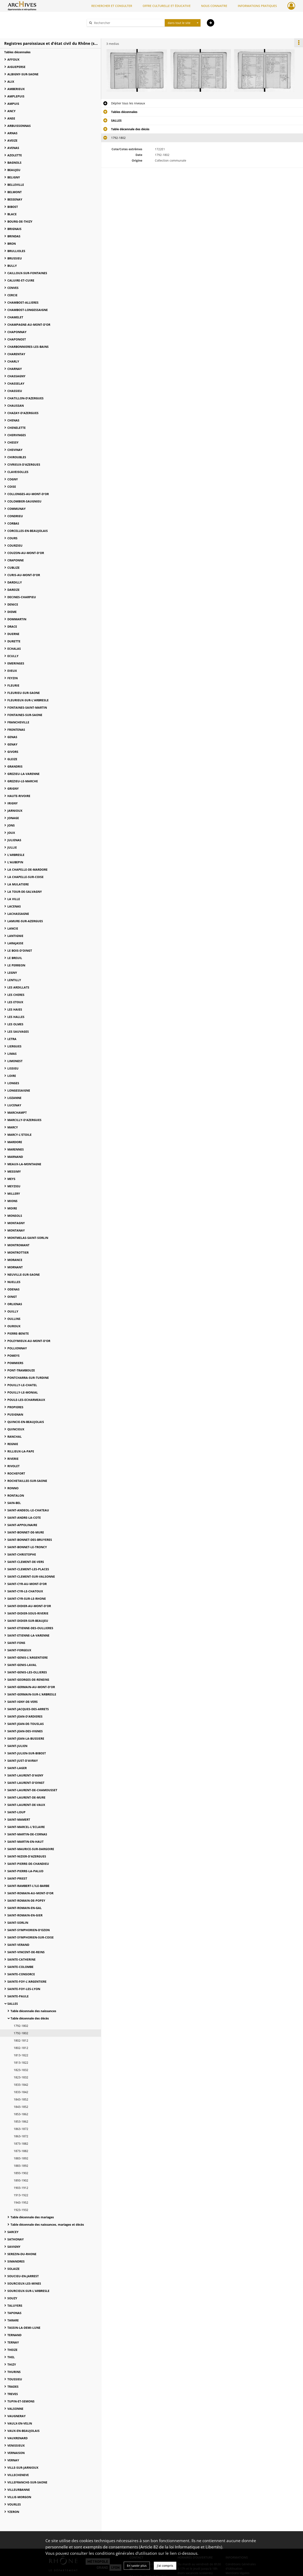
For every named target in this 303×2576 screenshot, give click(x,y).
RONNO (13, 1488)
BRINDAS (13, 236)
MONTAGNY (16, 1223)
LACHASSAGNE (18, 914)
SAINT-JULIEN (17, 1746)
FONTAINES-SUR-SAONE (24, 715)
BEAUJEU (13, 170)
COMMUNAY (16, 509)
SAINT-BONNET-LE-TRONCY (27, 1547)
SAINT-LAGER (17, 1768)
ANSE (11, 118)
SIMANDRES (16, 2261)
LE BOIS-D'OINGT (19, 951)
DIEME (12, 612)
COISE (11, 487)
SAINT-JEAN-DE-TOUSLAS (25, 1724)
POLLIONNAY (17, 1348)
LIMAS (12, 1054)
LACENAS (14, 906)
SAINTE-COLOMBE (20, 1967)
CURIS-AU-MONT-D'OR (23, 575)
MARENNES (15, 1149)
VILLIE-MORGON (19, 2497)
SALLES (12, 2004)
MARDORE (14, 1142)
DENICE (12, 604)
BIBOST (12, 207)
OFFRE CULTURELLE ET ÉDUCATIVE (167, 6)
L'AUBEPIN (15, 862)
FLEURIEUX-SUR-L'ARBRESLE (28, 700)
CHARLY (13, 361)
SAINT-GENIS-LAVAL (22, 1665)
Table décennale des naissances (33, 2011)
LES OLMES (15, 1024)
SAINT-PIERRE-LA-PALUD (25, 1871)
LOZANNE (14, 1098)
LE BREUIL (14, 958)
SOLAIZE (13, 2269)
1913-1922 (21, 2195)
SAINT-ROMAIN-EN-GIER (25, 1915)
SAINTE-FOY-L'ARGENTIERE (27, 1981)
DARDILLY (14, 582)
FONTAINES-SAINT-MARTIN (27, 707)
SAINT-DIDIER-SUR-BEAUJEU (27, 1621)
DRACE (12, 626)
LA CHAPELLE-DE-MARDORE (27, 870)
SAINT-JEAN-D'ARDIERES (25, 1716)
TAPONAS (14, 2313)
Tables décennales (17, 52)
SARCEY (13, 2232)
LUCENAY (14, 1105)
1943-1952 (21, 2202)
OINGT (12, 1297)
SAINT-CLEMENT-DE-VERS (25, 1562)
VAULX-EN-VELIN (19, 2423)
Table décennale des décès (30, 2018)
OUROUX (13, 1326)
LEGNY (12, 973)
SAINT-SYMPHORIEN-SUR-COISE (30, 1937)
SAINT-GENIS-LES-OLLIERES (27, 1672)
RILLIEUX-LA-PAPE (20, 1451)
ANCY (11, 111)
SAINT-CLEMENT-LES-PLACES (28, 1569)
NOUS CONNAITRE (214, 6)
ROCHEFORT (16, 1473)
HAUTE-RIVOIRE (18, 796)
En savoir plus (137, 2566)
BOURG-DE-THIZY (19, 221)
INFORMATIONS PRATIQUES (257, 6)
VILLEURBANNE (18, 2490)
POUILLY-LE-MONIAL (22, 1392)
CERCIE (12, 295)
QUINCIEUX (15, 1429)
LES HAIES (14, 1009)
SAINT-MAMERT (18, 1819)
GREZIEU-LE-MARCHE (22, 781)
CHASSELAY (15, 383)
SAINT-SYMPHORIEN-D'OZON (28, 1930)
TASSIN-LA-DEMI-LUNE (23, 2328)
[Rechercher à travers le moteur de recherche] (128, 23)
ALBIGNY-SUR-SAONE (23, 74)
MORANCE (14, 1260)
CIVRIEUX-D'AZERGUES (23, 464)
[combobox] (183, 23)
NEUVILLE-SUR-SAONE (23, 1275)
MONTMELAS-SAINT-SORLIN (27, 1238)
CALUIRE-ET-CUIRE (20, 280)
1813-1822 (21, 2055)
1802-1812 (21, 2040)
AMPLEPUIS (15, 96)
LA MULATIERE (18, 884)
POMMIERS (15, 1363)
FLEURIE (13, 685)
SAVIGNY (13, 2247)
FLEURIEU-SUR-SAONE (23, 693)
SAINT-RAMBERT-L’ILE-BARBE (28, 1886)
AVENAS (13, 148)
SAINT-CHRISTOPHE (21, 1554)
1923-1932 (21, 2210)
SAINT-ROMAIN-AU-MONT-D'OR (30, 1893)
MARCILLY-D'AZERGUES (24, 1120)
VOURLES (14, 2504)
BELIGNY (13, 177)
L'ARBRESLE (15, 855)
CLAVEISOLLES (17, 472)
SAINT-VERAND (18, 1945)
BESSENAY (14, 199)
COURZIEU (15, 545)
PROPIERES (15, 1407)
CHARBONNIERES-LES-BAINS (28, 347)
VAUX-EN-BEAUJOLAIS (23, 2431)
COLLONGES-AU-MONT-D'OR (28, 494)
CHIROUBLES (16, 457)
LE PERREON (16, 965)
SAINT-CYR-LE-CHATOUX (25, 1591)
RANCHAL (14, 1437)
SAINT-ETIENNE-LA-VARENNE (28, 1635)
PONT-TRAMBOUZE (21, 1370)
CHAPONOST (16, 339)
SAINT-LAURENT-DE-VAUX (26, 1805)
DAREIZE (13, 590)
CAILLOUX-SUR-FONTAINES (27, 273)
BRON (11, 244)
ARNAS (12, 133)
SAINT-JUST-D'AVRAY (22, 1761)
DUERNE (13, 634)
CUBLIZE (13, 568)
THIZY (11, 2364)
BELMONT (14, 192)
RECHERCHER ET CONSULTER (111, 6)
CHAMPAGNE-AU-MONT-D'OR (28, 325)
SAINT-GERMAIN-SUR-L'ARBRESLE (31, 1694)
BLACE (12, 214)
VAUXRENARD (17, 2438)
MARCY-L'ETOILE (19, 1135)
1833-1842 (21, 2085)
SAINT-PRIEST (17, 1878)
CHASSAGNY (16, 376)
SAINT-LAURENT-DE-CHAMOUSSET (32, 1790)
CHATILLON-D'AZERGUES (25, 398)
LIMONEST (15, 1061)
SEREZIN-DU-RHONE (21, 2254)
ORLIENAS (14, 1304)
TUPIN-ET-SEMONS (21, 2401)
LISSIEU (13, 1068)
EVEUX (12, 671)
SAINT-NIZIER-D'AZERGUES (26, 1856)
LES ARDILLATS (18, 987)
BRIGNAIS (14, 229)
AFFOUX (13, 59)
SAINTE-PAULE (18, 1996)
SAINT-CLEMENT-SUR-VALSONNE (31, 1576)
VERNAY (13, 2460)
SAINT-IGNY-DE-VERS (22, 1702)
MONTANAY (16, 1230)
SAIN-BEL (14, 1503)
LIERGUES (14, 1046)
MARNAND (15, 1157)
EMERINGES (15, 663)
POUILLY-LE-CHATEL (22, 1385)
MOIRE (12, 1208)
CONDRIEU (15, 516)
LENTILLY (14, 980)
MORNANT (15, 1267)
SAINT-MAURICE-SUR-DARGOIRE (30, 1849)
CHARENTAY (16, 354)
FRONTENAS (16, 730)
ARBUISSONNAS (19, 126)
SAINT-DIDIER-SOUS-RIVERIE (27, 1613)
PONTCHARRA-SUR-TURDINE (28, 1378)
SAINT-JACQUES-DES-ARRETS (28, 1709)
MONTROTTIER (18, 1252)
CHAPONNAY (17, 332)
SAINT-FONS (16, 1643)
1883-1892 (21, 2158)
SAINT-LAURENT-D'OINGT (25, 1783)
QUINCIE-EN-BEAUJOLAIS (25, 1422)
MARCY (12, 1127)
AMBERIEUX (16, 89)
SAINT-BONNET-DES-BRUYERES (29, 1540)
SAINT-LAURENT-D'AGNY (25, 1775)
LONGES (13, 1083)
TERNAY (13, 2342)
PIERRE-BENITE (18, 1333)
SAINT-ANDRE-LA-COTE (24, 1518)
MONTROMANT (18, 1245)
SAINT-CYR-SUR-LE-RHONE (26, 1599)
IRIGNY (12, 803)
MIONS (12, 1201)
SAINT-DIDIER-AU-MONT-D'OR (29, 1606)
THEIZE (12, 2350)
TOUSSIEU (14, 2379)
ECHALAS (14, 649)
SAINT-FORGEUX (19, 1650)
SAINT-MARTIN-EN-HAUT (25, 1842)
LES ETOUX (15, 1002)
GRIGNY (13, 788)
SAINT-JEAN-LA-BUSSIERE (25, 1738)
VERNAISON (16, 2453)
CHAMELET (15, 317)
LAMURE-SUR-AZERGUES (25, 921)
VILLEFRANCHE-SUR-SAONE (27, 2482)
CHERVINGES (16, 435)
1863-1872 (21, 2129)
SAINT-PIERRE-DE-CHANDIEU (28, 1864)
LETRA (11, 1039)
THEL (11, 2357)
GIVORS (12, 752)
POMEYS (13, 1356)
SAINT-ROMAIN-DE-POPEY (26, 1900)
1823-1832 (21, 2070)
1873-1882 (21, 2144)
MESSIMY (14, 1171)
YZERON (13, 2512)
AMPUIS (13, 104)
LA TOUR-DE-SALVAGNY (24, 892)
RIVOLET (13, 1466)
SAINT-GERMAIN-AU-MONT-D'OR (31, 1687)
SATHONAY (15, 2239)
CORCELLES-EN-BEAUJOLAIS (27, 531)
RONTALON (15, 1495)
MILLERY (13, 1194)
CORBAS (13, 523)
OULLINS (13, 1319)
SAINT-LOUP (16, 1812)
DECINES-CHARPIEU (21, 597)
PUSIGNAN (15, 1414)
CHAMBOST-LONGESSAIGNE (27, 310)
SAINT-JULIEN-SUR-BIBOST (26, 1753)
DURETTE (13, 641)
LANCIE (12, 928)
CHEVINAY (15, 450)
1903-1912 (21, 2188)
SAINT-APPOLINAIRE (22, 1525)
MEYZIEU (13, 1186)
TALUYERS (14, 2306)
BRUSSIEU (14, 258)
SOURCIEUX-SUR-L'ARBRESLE (28, 2291)
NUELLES (13, 1282)
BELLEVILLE (15, 185)
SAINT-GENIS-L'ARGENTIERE (27, 1657)
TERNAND (14, 2335)
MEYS (11, 1179)
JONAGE (13, 818)
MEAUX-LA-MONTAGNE (24, 1164)
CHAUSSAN (15, 406)
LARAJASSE (15, 943)
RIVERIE (13, 1459)
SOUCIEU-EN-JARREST (23, 2276)
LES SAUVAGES (18, 1032)
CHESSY (13, 442)
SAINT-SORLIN (17, 1923)
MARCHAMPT (17, 1113)
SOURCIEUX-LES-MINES (24, 2283)
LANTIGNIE (15, 936)
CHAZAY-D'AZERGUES (23, 413)
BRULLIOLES (16, 251)
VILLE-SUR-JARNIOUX (22, 2468)
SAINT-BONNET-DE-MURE (25, 1532)
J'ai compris (165, 2566)
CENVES (13, 288)
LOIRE (11, 1076)
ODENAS (13, 1289)
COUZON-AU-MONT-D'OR (25, 553)
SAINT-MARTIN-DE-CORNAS (27, 1834)
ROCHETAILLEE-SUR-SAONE (27, 1481)
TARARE (13, 2320)
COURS (12, 538)
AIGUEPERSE (16, 67)
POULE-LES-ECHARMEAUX (26, 1400)
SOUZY (12, 2298)
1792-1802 (21, 2026)
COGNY (12, 479)
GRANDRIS (15, 766)
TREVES (12, 2394)
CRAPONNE (15, 560)
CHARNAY (14, 369)
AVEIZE (12, 140)
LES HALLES (15, 1017)
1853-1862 (21, 2114)
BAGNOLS (14, 163)
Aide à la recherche (103, 30)
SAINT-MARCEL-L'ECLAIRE (26, 1827)
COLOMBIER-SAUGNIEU (24, 501)
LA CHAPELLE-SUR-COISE (25, 877)
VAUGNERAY (16, 2416)
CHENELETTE (16, 428)
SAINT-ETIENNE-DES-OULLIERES (30, 1628)
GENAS (12, 737)
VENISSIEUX (16, 2445)
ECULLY (13, 656)
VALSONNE (15, 2409)
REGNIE (12, 1444)
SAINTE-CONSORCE (21, 1974)
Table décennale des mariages (32, 2217)
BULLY (12, 266)
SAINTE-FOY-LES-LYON (23, 1989)
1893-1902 (21, 2173)
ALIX (10, 82)
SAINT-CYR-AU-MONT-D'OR (27, 1584)
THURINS (14, 2372)
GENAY (12, 744)
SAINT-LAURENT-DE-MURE (26, 1797)
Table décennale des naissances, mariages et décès (47, 2225)
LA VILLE (13, 899)
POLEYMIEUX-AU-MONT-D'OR (28, 1341)
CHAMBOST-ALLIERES (23, 302)
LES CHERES (15, 995)
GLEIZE (12, 759)
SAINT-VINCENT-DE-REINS (26, 1952)
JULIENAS (14, 840)
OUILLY (12, 1311)
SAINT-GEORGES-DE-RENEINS (28, 1680)
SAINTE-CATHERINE (21, 1959)
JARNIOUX (14, 811)
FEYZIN (12, 678)
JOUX (11, 833)
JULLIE (12, 847)
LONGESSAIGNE (18, 1090)
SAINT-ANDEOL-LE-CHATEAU (28, 1510)
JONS (11, 825)
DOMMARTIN (16, 619)
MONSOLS (14, 1216)
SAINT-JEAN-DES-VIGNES (25, 1731)
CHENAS (13, 420)
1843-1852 (21, 2099)
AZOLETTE (14, 155)
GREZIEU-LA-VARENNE (23, 774)
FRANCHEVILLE (18, 722)
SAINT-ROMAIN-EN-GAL (24, 1908)
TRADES (13, 2387)
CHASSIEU (14, 391)
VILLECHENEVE (18, 2475)
